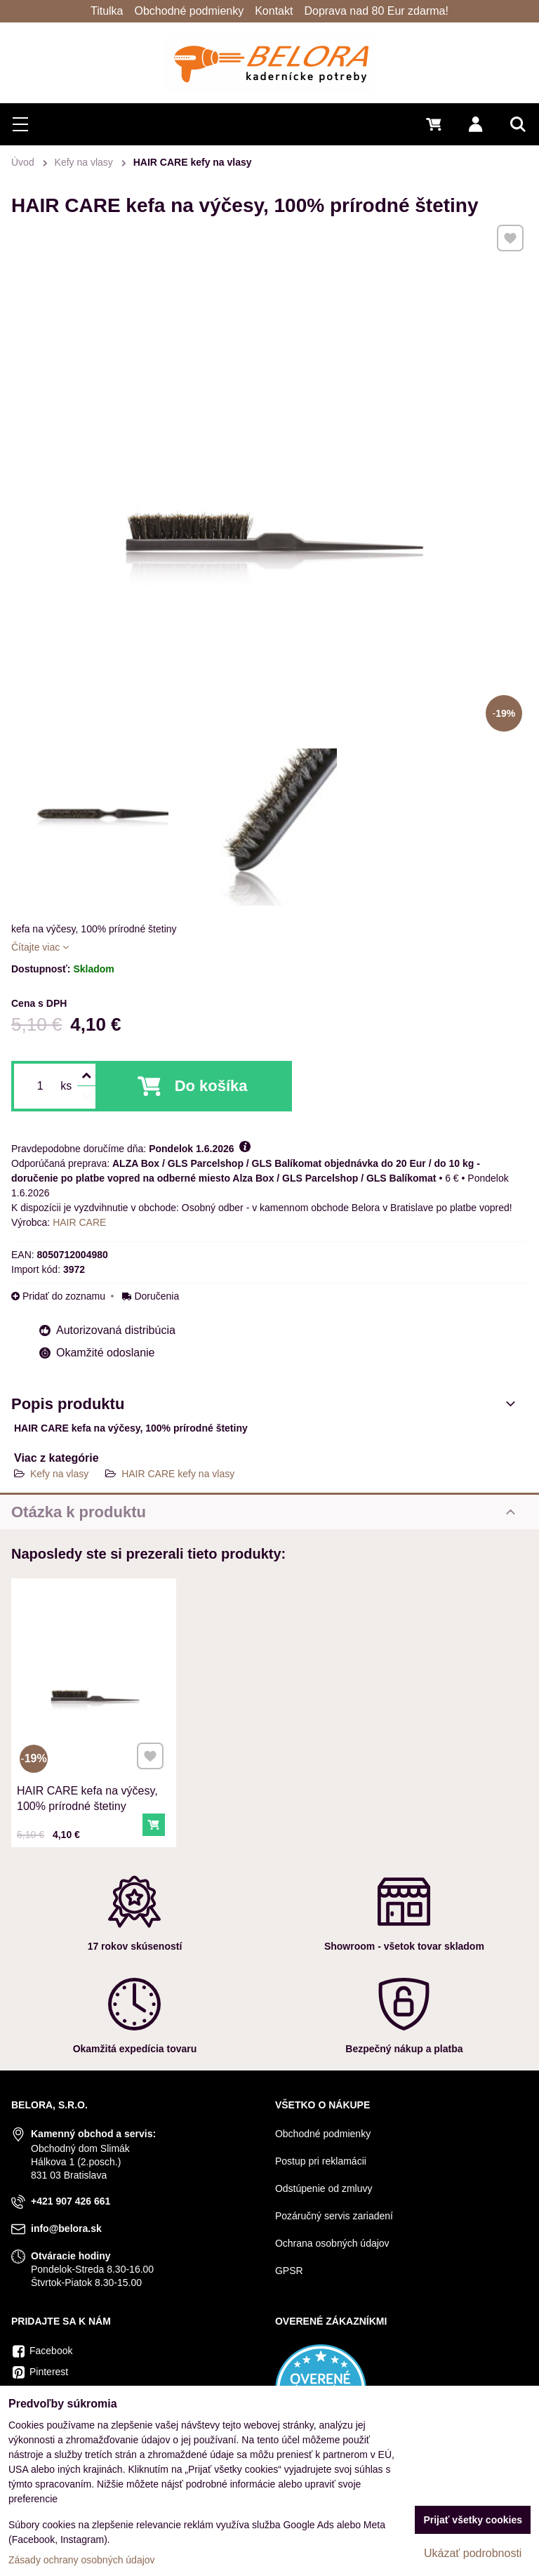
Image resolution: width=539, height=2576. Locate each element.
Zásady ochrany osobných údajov (81, 2559)
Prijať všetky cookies (472, 2519)
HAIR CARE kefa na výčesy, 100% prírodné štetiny (88, 1778)
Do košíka (211, 1086)
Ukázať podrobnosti (472, 2553)
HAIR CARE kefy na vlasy (177, 1473)
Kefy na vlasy (59, 1473)
